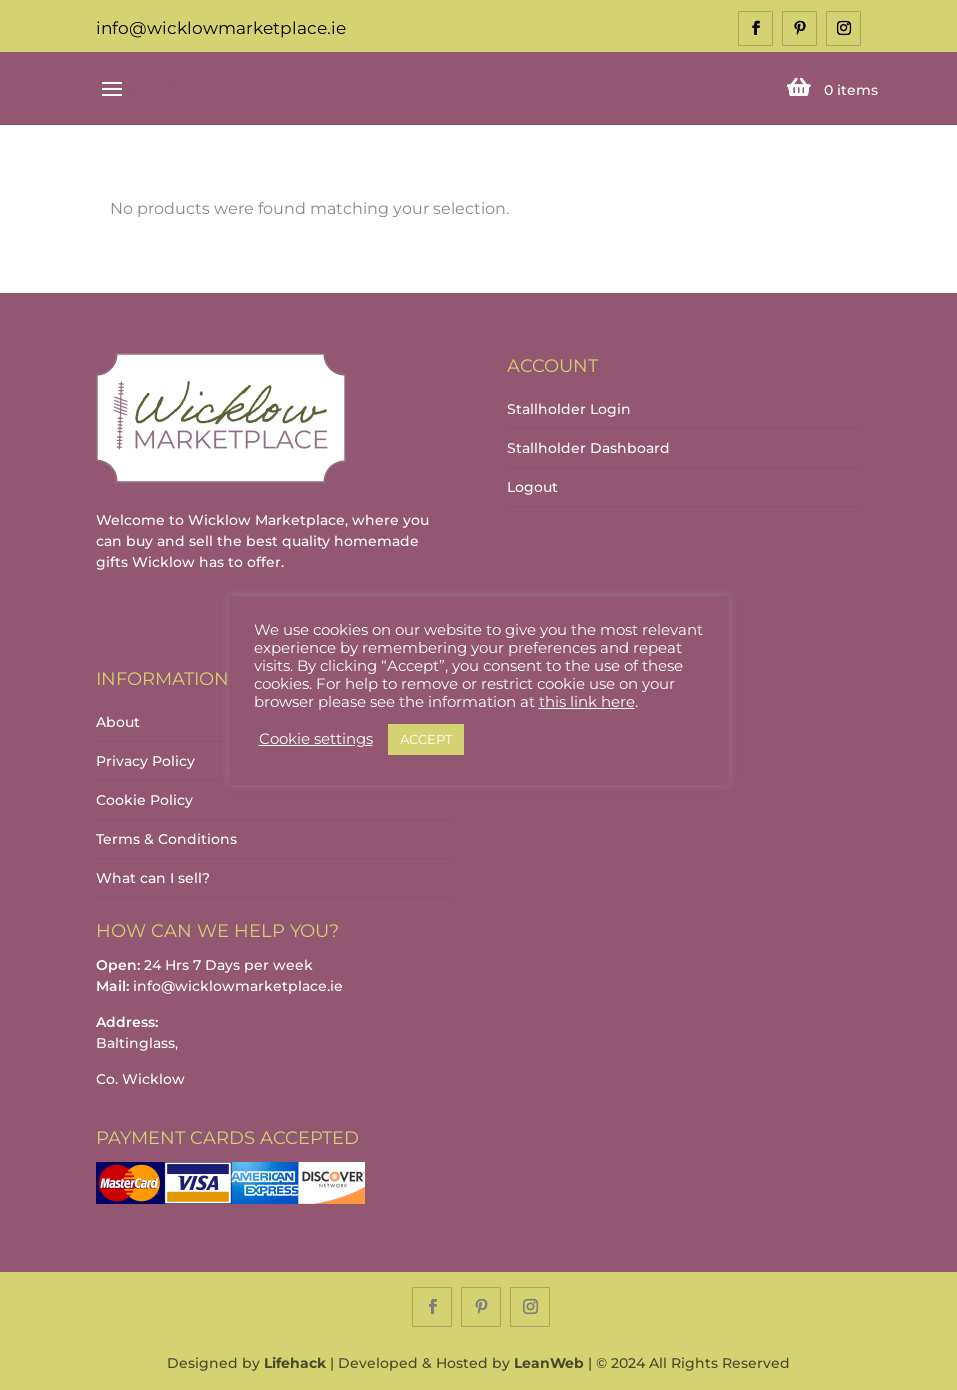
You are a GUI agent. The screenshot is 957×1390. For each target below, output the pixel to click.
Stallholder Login (569, 409)
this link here (587, 702)
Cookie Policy (144, 800)
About (118, 722)
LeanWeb (549, 1363)
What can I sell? (153, 878)
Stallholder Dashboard (588, 448)
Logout (532, 487)
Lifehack (295, 1363)
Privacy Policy (145, 761)
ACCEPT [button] (426, 739)
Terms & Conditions (166, 839)
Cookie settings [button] (316, 739)
